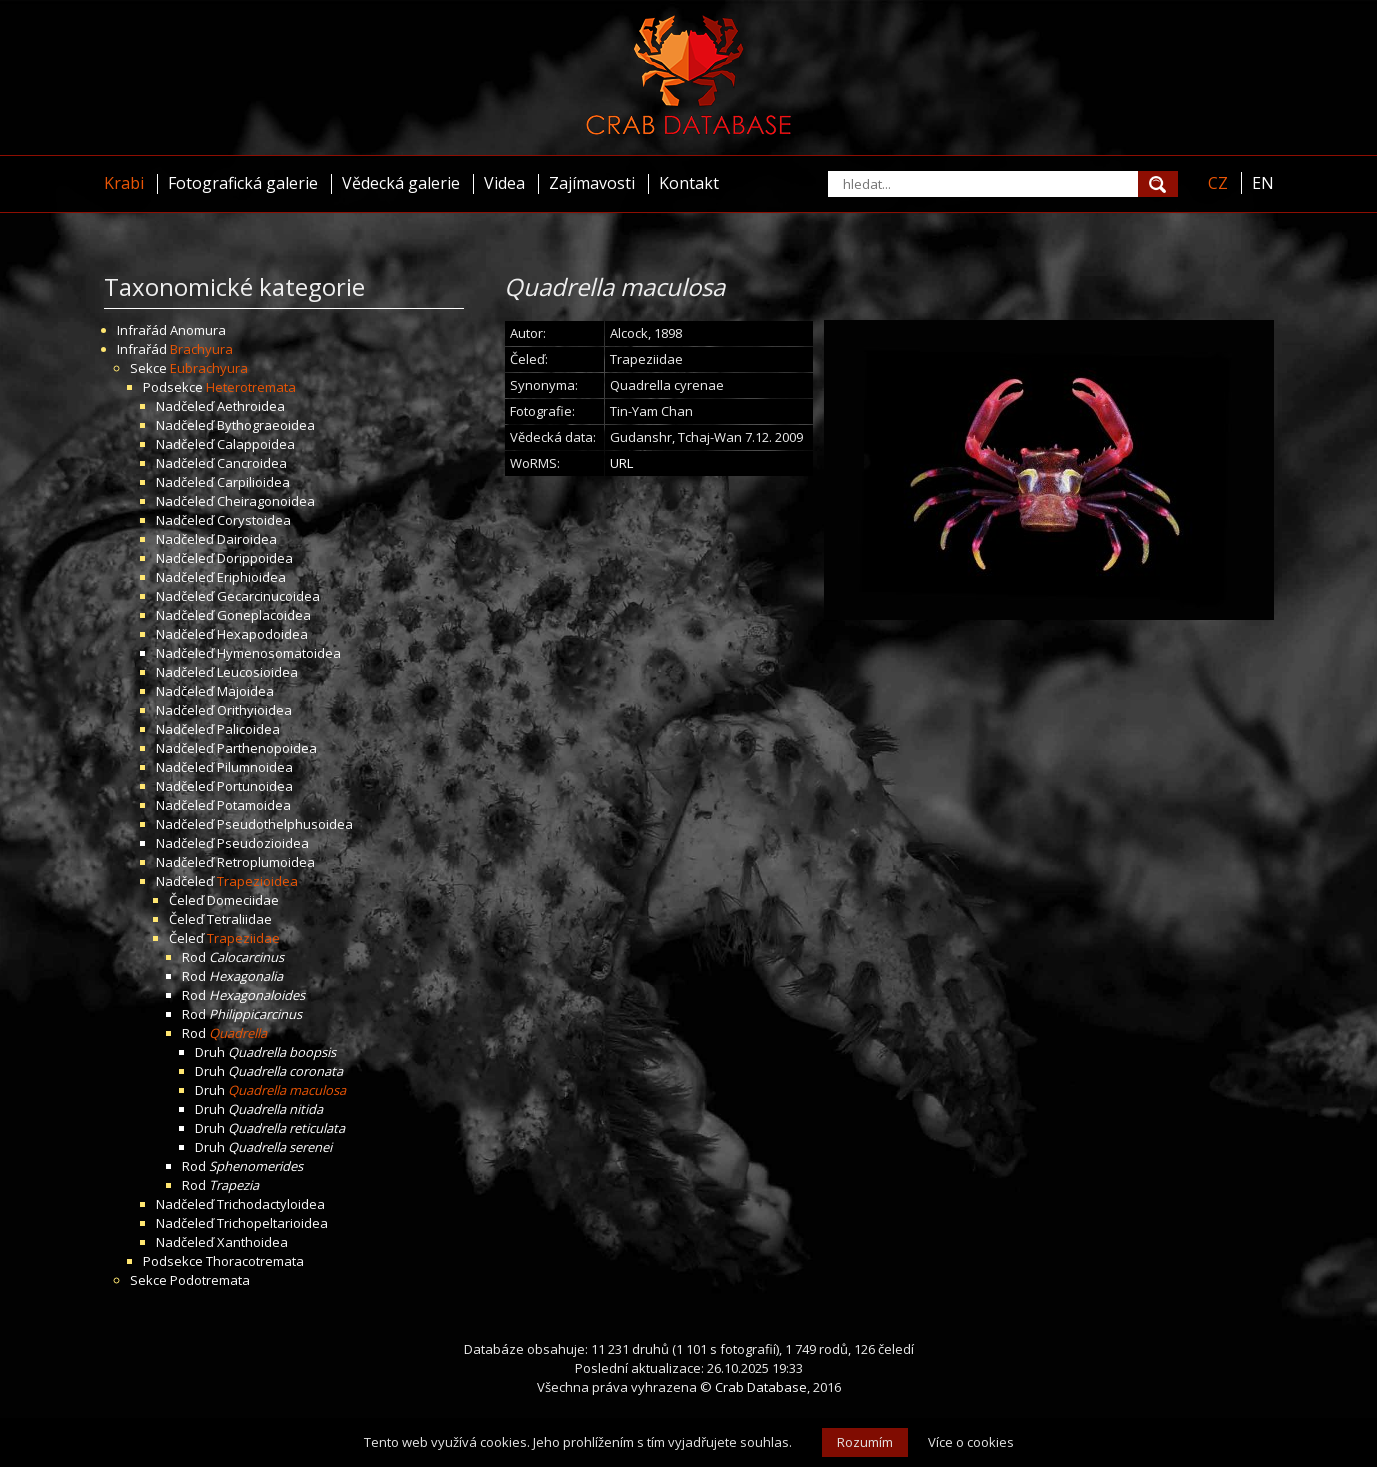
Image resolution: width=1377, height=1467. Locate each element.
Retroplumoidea (266, 862)
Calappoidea (256, 444)
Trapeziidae (243, 938)
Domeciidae (243, 900)
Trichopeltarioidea (272, 1223)
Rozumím (865, 1442)
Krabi (124, 183)
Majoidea (245, 691)
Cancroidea (252, 463)
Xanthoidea (252, 1242)
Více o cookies (971, 1442)
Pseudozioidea (263, 843)
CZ (1218, 183)
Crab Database (761, 1387)
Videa (504, 183)
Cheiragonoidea (266, 501)
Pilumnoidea (255, 767)
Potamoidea (254, 805)
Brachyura (201, 349)
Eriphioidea (251, 577)
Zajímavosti (592, 183)
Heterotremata (251, 387)
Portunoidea (255, 786)
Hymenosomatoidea (279, 653)
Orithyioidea (254, 710)
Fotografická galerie (243, 183)
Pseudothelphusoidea (285, 824)
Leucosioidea (257, 672)
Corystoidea (254, 520)
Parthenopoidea (267, 748)
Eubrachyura (209, 368)
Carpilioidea (253, 482)
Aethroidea (251, 406)
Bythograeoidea (266, 425)
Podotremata (210, 1280)
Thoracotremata (255, 1261)
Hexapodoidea (262, 634)
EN (1263, 183)
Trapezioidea (257, 881)
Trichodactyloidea (271, 1204)
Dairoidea (247, 539)
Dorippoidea (255, 558)
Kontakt (689, 183)
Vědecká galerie (401, 183)
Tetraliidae (239, 919)
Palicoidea (248, 729)
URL (621, 463)
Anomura (198, 330)
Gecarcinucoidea (268, 596)
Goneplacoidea (264, 615)
